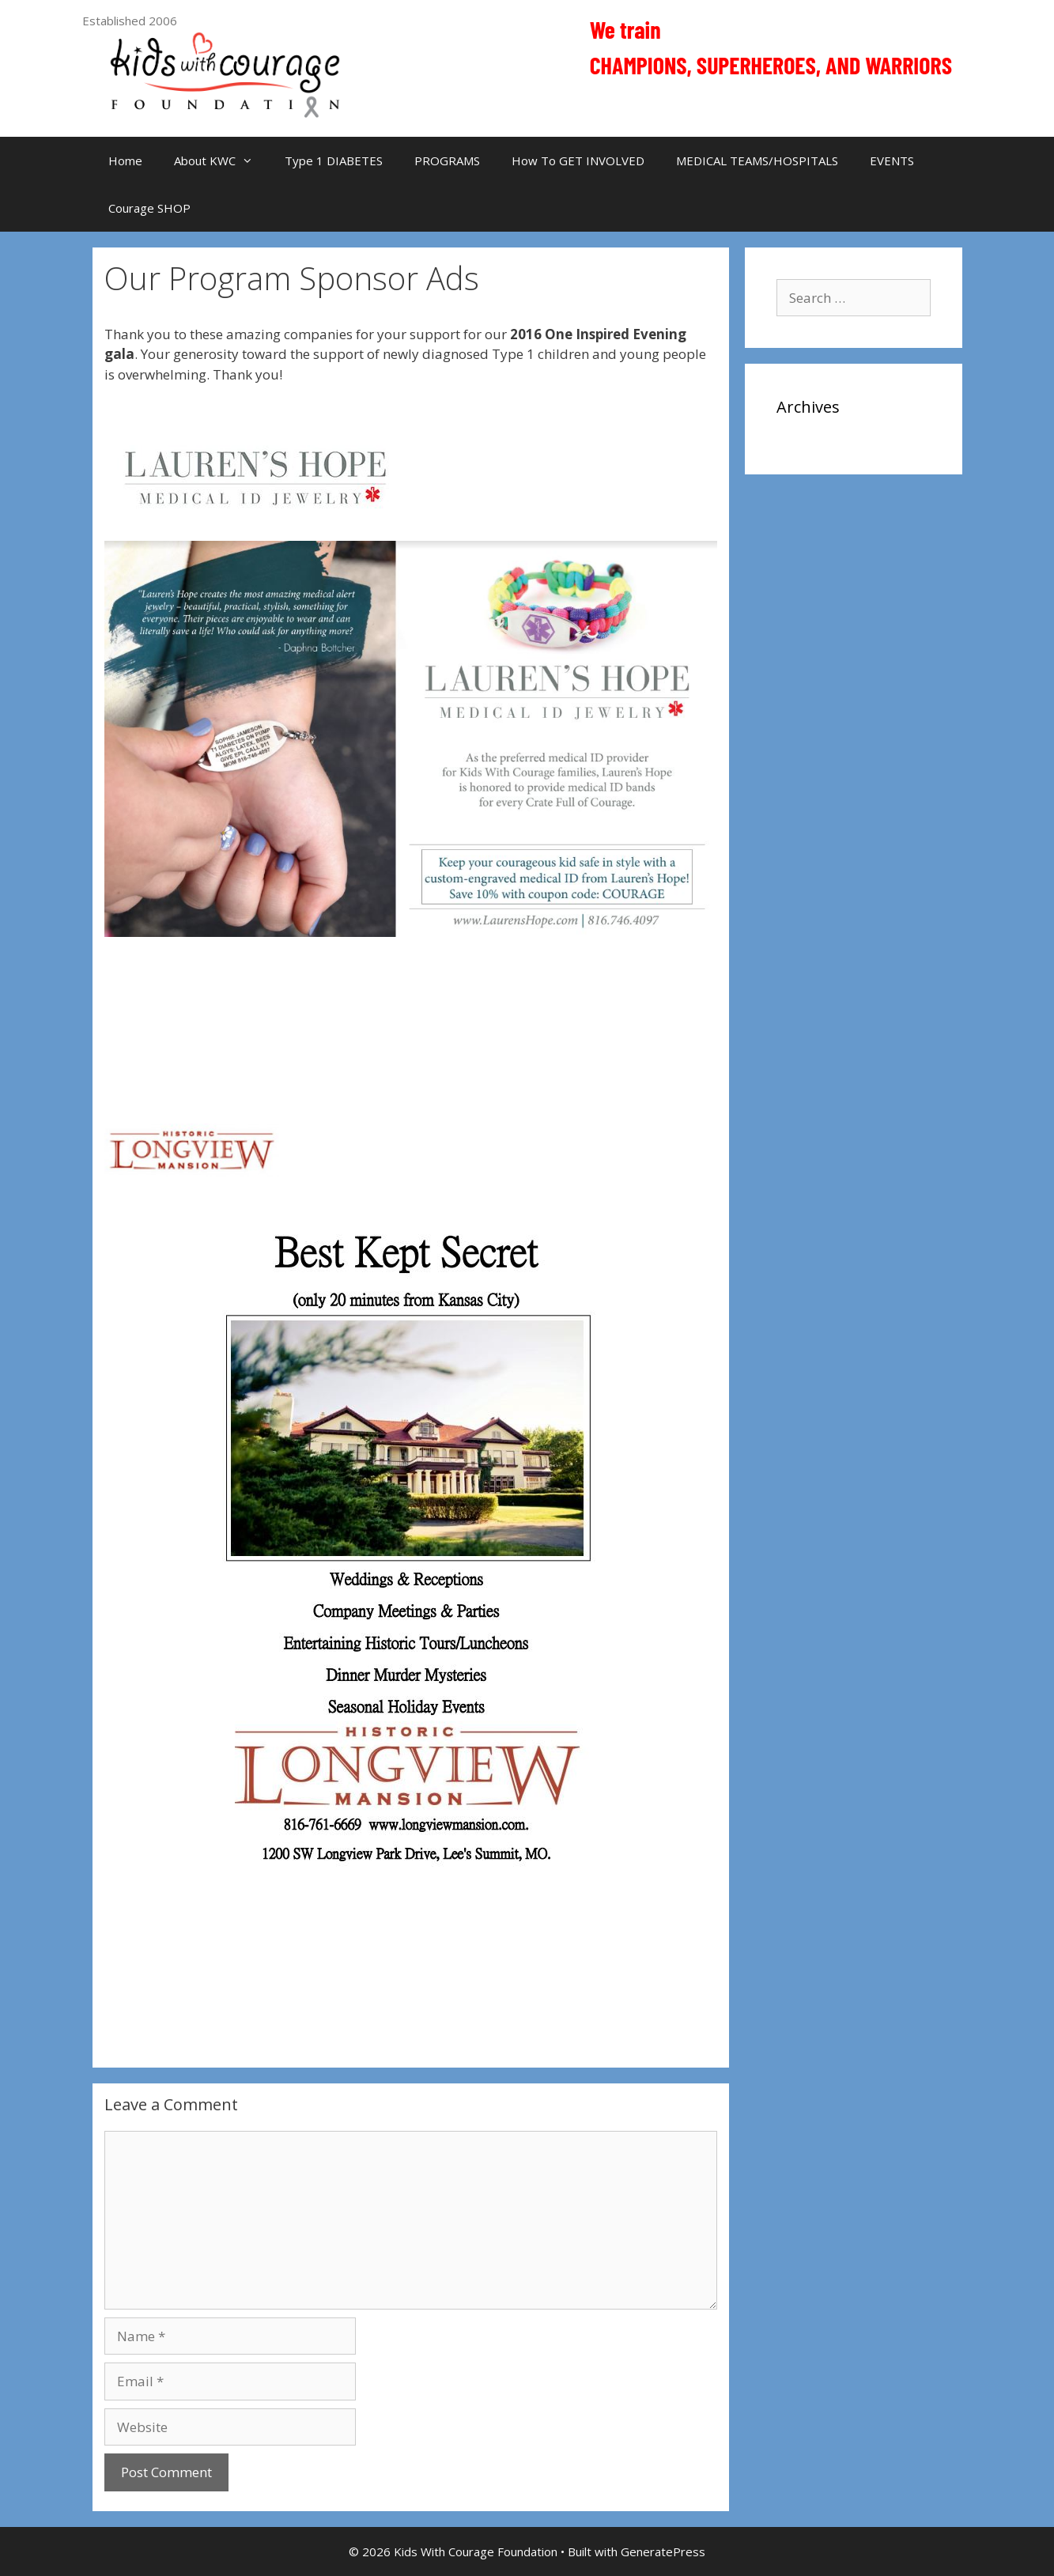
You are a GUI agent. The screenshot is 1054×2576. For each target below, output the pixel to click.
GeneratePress (663, 2551)
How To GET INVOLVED (578, 160)
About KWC (221, 160)
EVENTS (892, 160)
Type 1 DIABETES (334, 160)
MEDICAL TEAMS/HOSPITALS (757, 160)
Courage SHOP (149, 208)
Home (125, 160)
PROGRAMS (447, 160)
